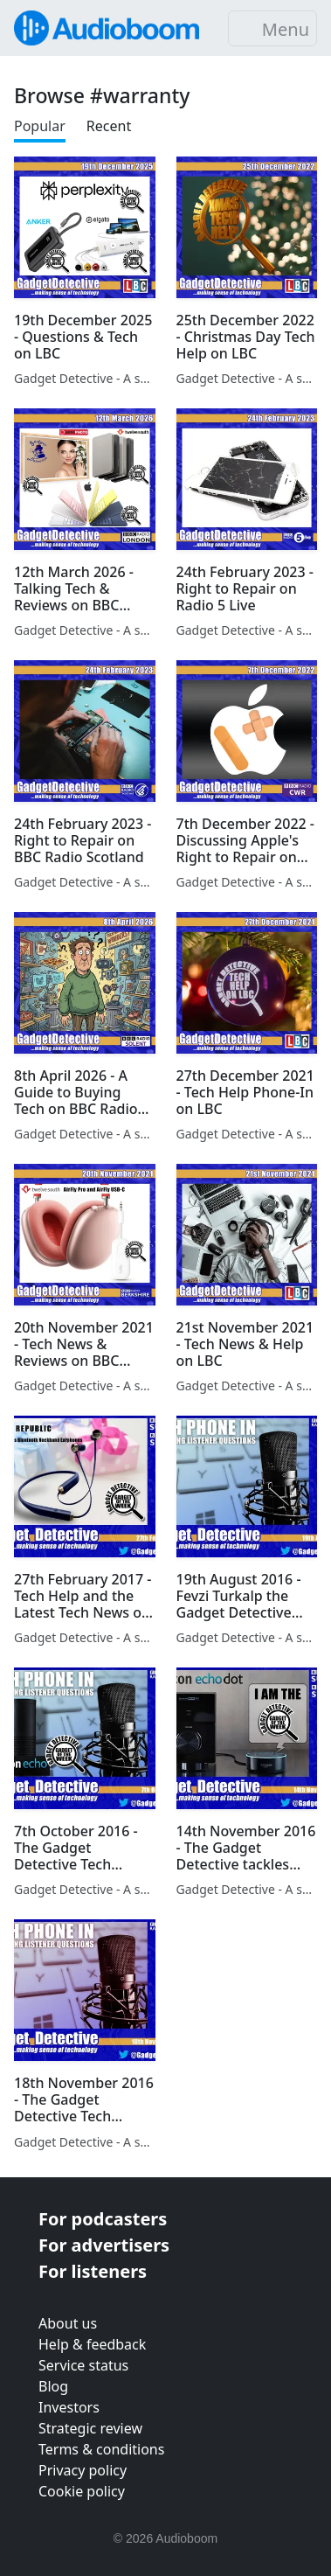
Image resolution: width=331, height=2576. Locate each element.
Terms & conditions (101, 2449)
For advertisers (103, 2245)
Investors (69, 2407)
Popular (40, 126)
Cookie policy (81, 2491)
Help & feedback (92, 2344)
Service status (83, 2365)
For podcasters (102, 2219)
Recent (108, 126)
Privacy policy (82, 2470)
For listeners (92, 2271)
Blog (53, 2386)
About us (67, 2323)
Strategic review (90, 2428)
